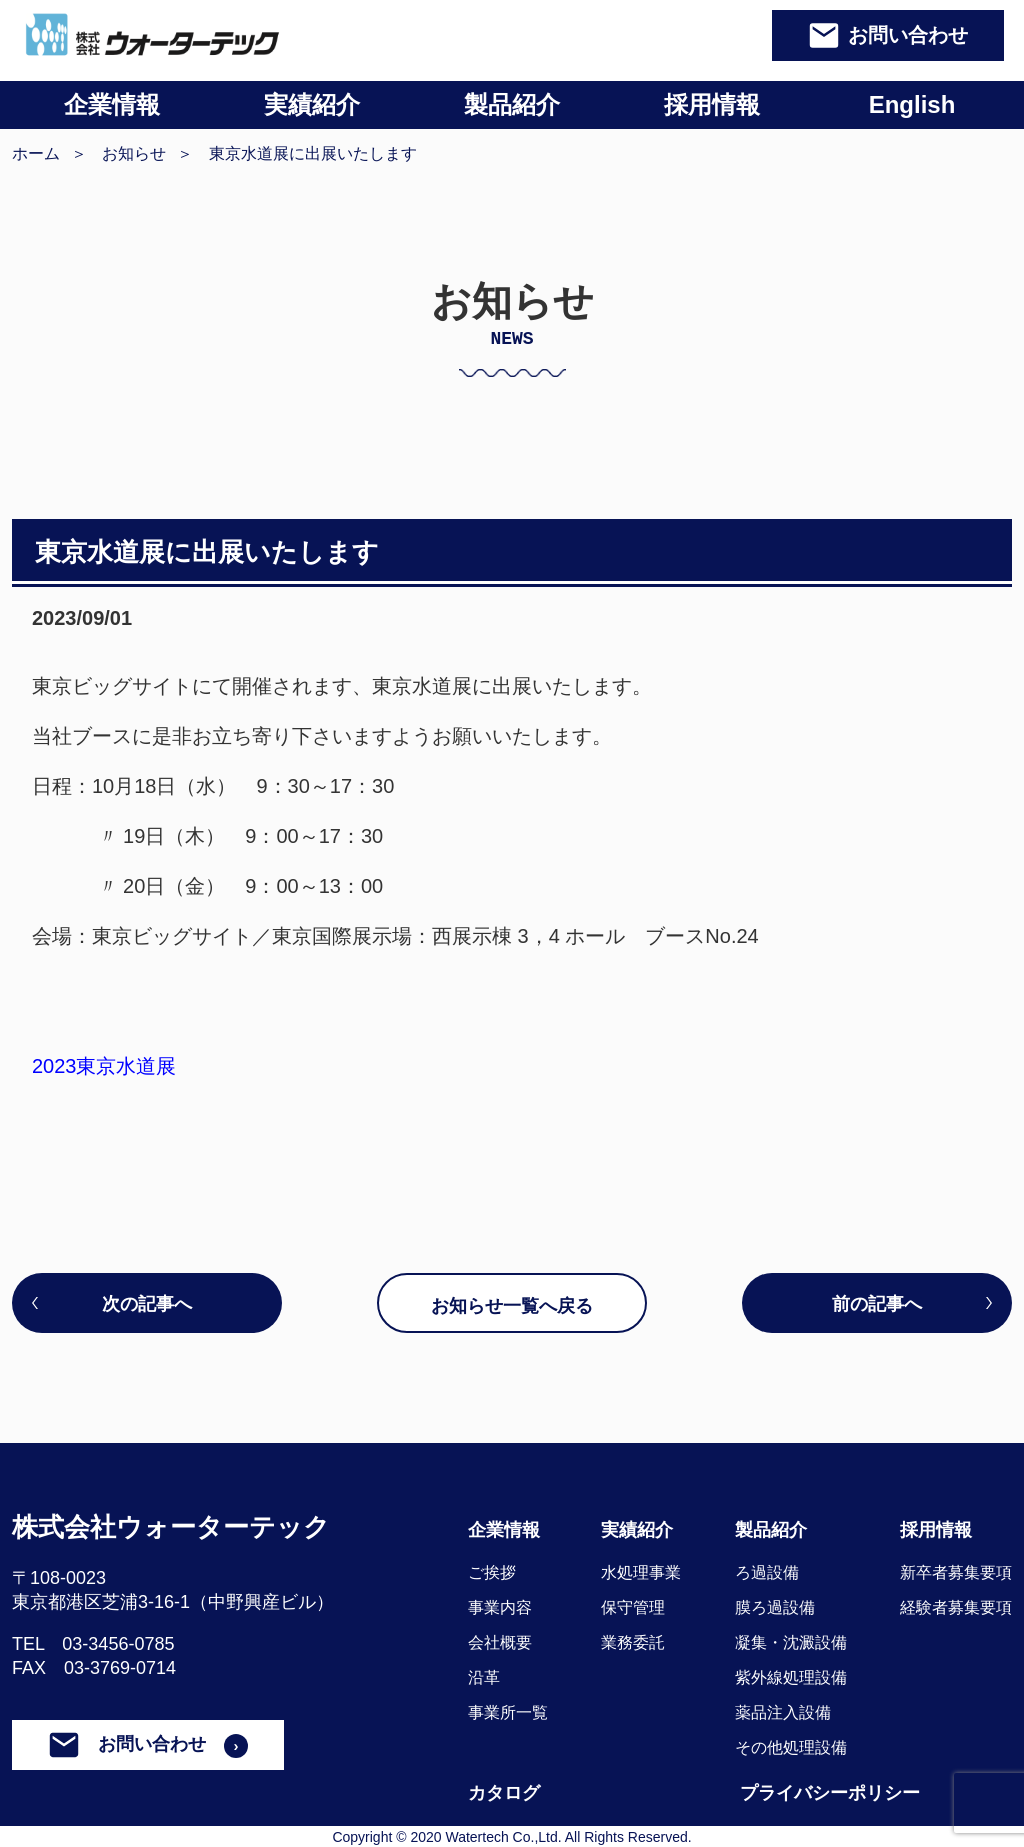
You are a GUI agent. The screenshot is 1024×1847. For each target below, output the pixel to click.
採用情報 (712, 104)
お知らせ (134, 153)
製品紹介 (512, 104)
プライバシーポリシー (830, 1793)
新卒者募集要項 (956, 1572)
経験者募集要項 (956, 1607)
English (912, 104)
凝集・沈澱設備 (791, 1642)
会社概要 (500, 1642)
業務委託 (633, 1642)
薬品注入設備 (783, 1712)
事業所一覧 (508, 1712)
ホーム (36, 153)
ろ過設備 (767, 1572)
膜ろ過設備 (775, 1607)
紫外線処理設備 (791, 1677)
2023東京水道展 (104, 1066)
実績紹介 (312, 104)
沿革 (484, 1677)
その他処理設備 (791, 1747)
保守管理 (633, 1607)
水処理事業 (641, 1572)
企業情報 (112, 104)
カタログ (504, 1793)
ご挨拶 (492, 1572)
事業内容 (500, 1607)
